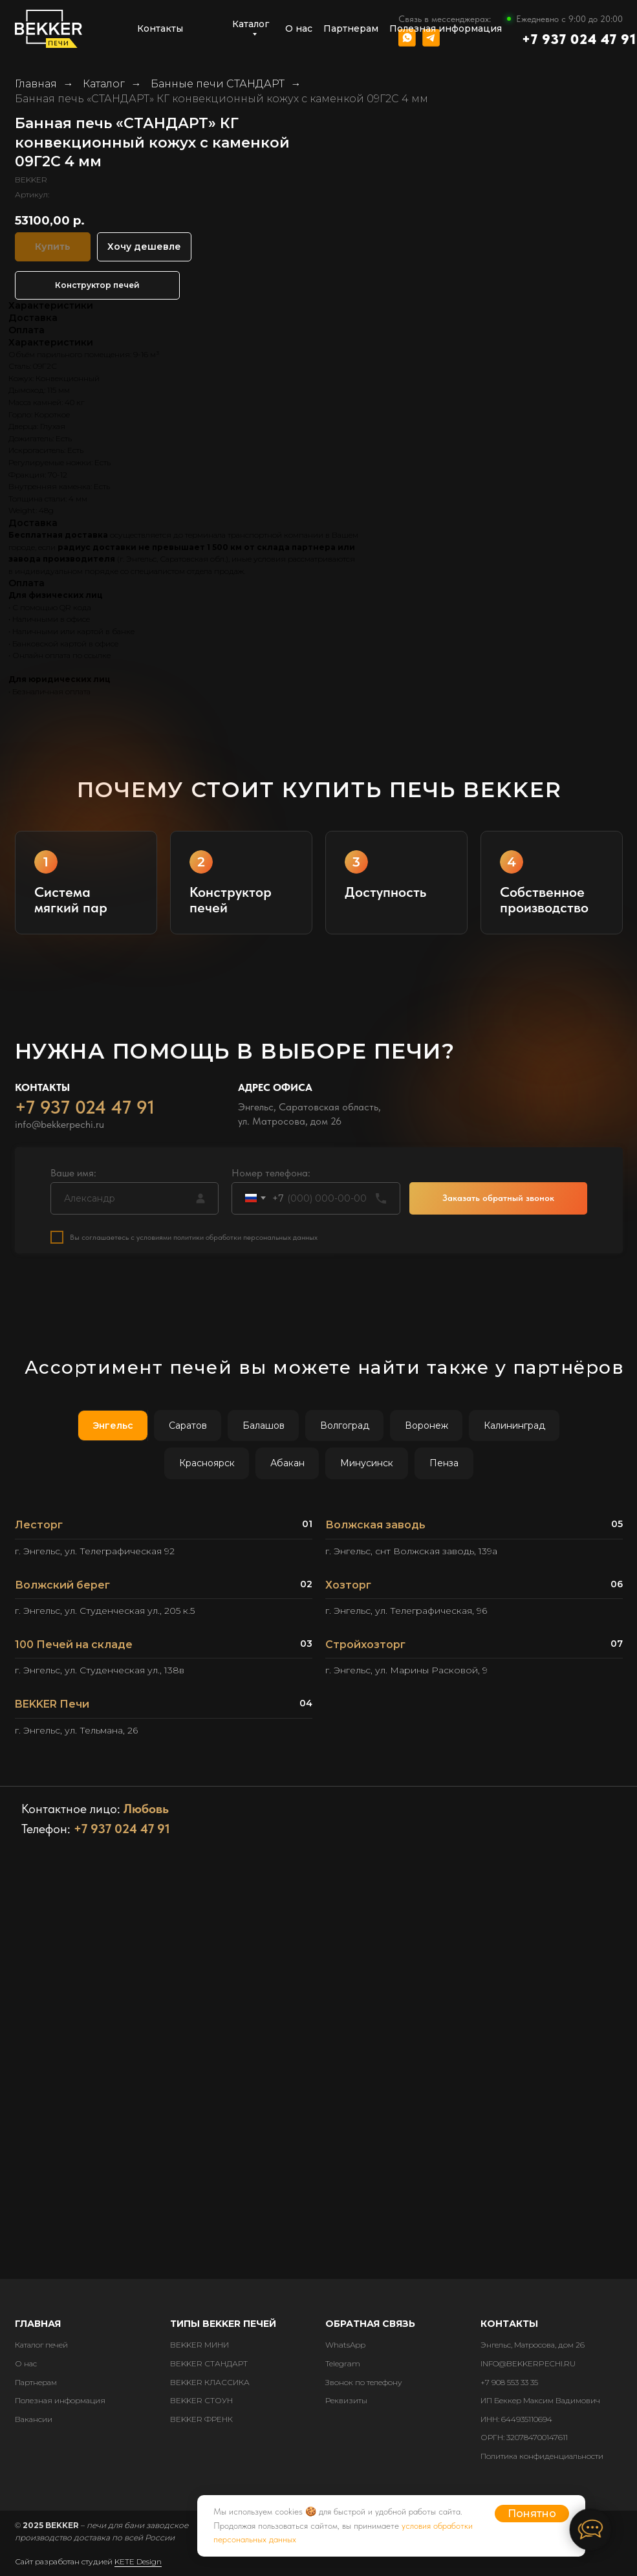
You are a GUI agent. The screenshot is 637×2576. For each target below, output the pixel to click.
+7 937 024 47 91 (579, 38)
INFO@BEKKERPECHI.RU (528, 2363)
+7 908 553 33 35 (509, 2382)
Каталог (104, 84)
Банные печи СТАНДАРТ (218, 84)
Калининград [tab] (514, 1425)
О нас (26, 2363)
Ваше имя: (73, 1177)
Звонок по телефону (363, 2382)
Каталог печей (41, 2345)
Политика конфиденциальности (541, 2456)
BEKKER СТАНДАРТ (209, 2363)
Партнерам (36, 2382)
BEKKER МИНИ (199, 2345)
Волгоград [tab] (344, 1425)
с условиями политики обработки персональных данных (224, 1241)
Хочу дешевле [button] (144, 246)
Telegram (342, 2363)
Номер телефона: (271, 1177)
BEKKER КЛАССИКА (210, 2382)
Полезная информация (60, 2400)
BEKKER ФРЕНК (201, 2419)
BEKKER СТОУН (201, 2400)
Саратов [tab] (188, 1425)
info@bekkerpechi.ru (59, 1129)
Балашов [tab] (264, 1425)
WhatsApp (345, 2345)
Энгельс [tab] (112, 1425)
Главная (36, 84)
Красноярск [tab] (207, 1463)
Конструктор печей (97, 285)
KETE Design (138, 2561)
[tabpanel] (318, 1632)
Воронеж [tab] (426, 1425)
